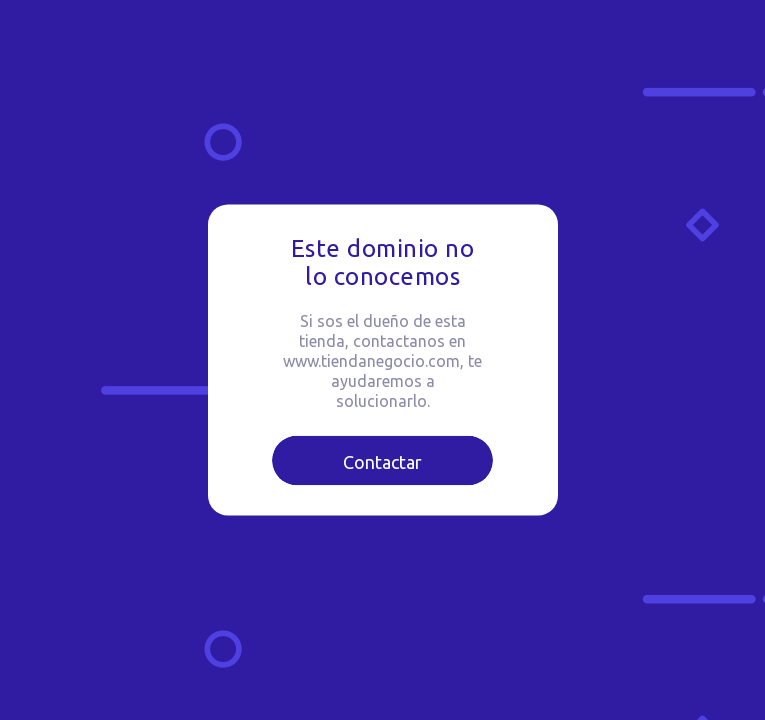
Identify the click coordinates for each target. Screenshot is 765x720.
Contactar (382, 462)
